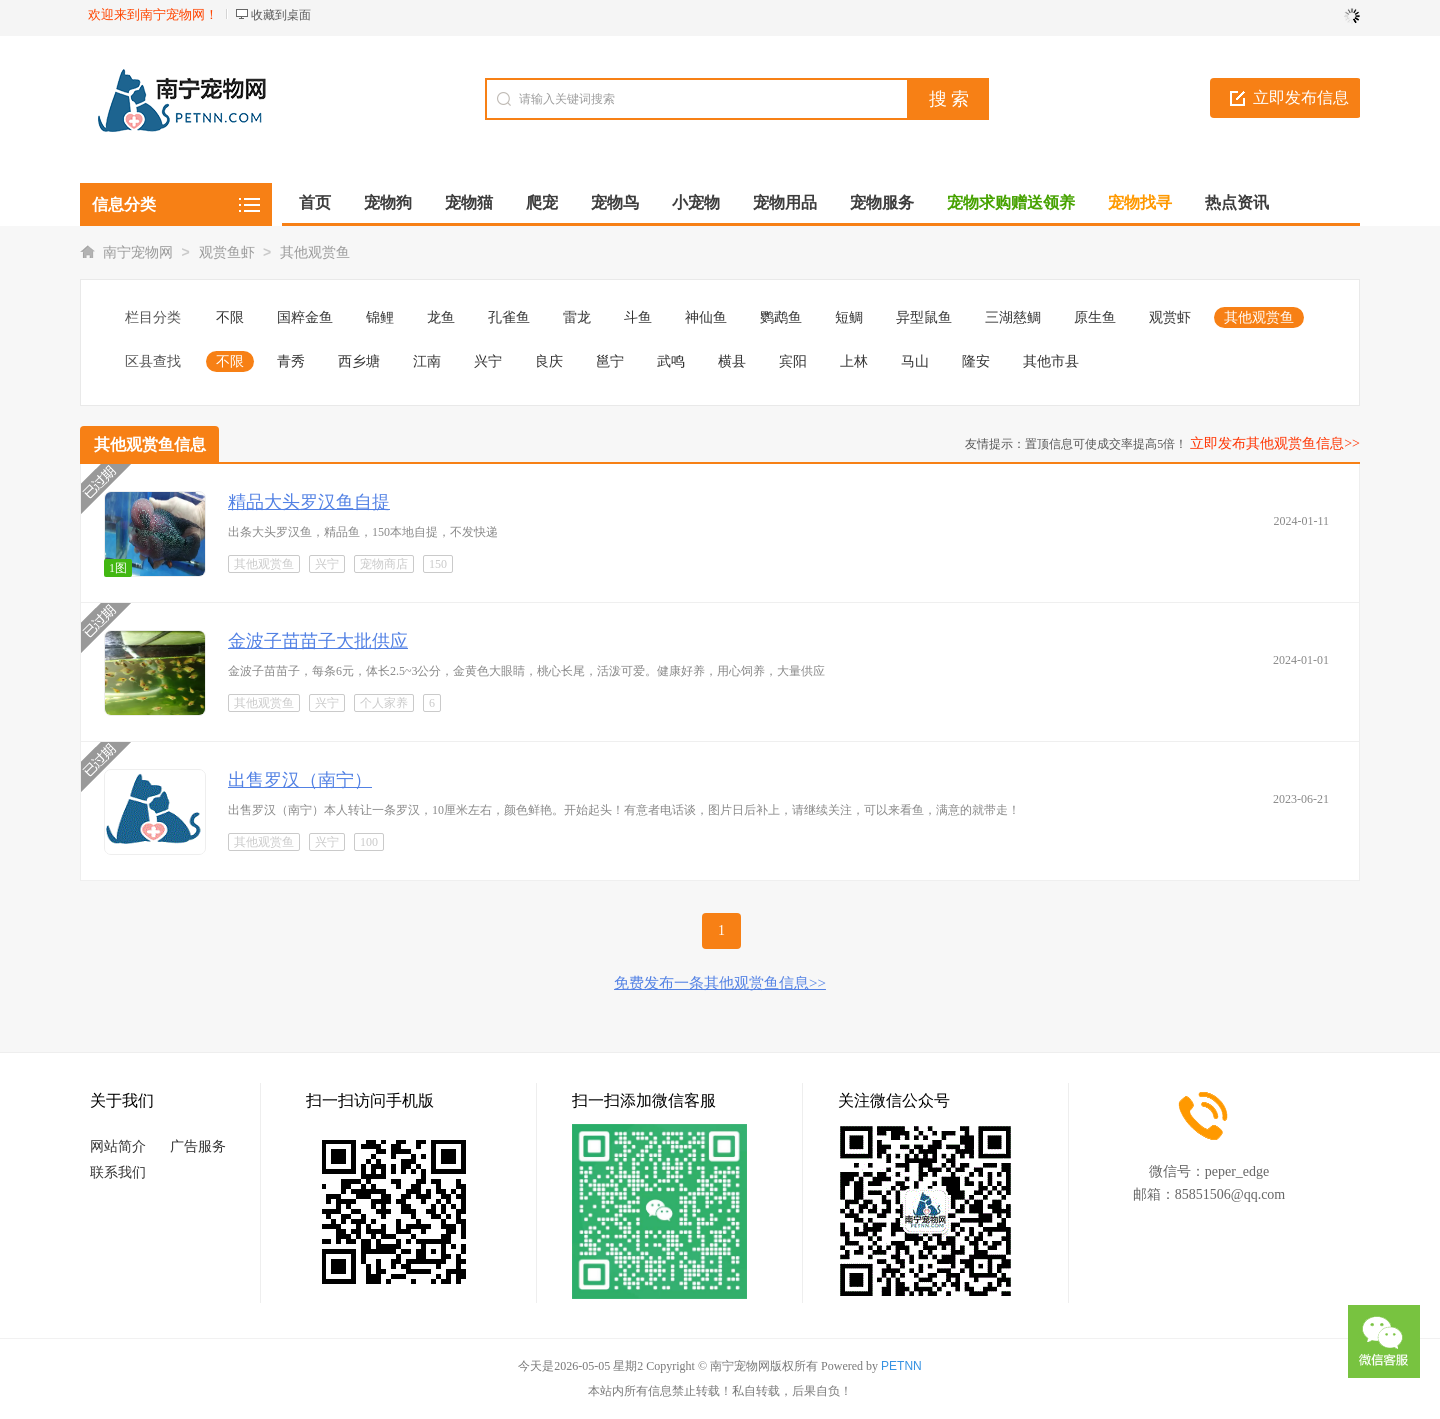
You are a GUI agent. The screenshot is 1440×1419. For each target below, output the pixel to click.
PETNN (901, 1366)
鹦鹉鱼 (781, 317)
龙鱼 (441, 317)
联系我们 (118, 1172)
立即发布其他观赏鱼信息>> (1275, 443)
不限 (230, 317)
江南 (427, 361)
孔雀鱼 (509, 317)
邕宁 (610, 361)
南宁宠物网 (138, 252)
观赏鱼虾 (227, 252)
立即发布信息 (1301, 97)
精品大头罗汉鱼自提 (309, 502)
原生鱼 (1095, 317)
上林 (854, 361)
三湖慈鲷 (1013, 317)
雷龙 (577, 317)
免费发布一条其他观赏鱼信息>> (720, 983)
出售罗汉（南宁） (300, 780)
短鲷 (849, 317)
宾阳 (793, 361)
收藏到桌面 (281, 15)
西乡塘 (359, 361)
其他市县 (1051, 361)
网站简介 (118, 1146)
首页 (315, 202)
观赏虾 (1170, 317)
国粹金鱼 (305, 317)
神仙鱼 (706, 317)
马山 (915, 361)
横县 (732, 361)
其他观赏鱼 (315, 252)
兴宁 (488, 361)
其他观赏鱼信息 (150, 444)
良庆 (549, 361)
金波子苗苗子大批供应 (318, 641)
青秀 (291, 361)
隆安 (976, 361)
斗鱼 (638, 317)
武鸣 (671, 361)
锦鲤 (380, 317)
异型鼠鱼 (924, 317)
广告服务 (198, 1146)
